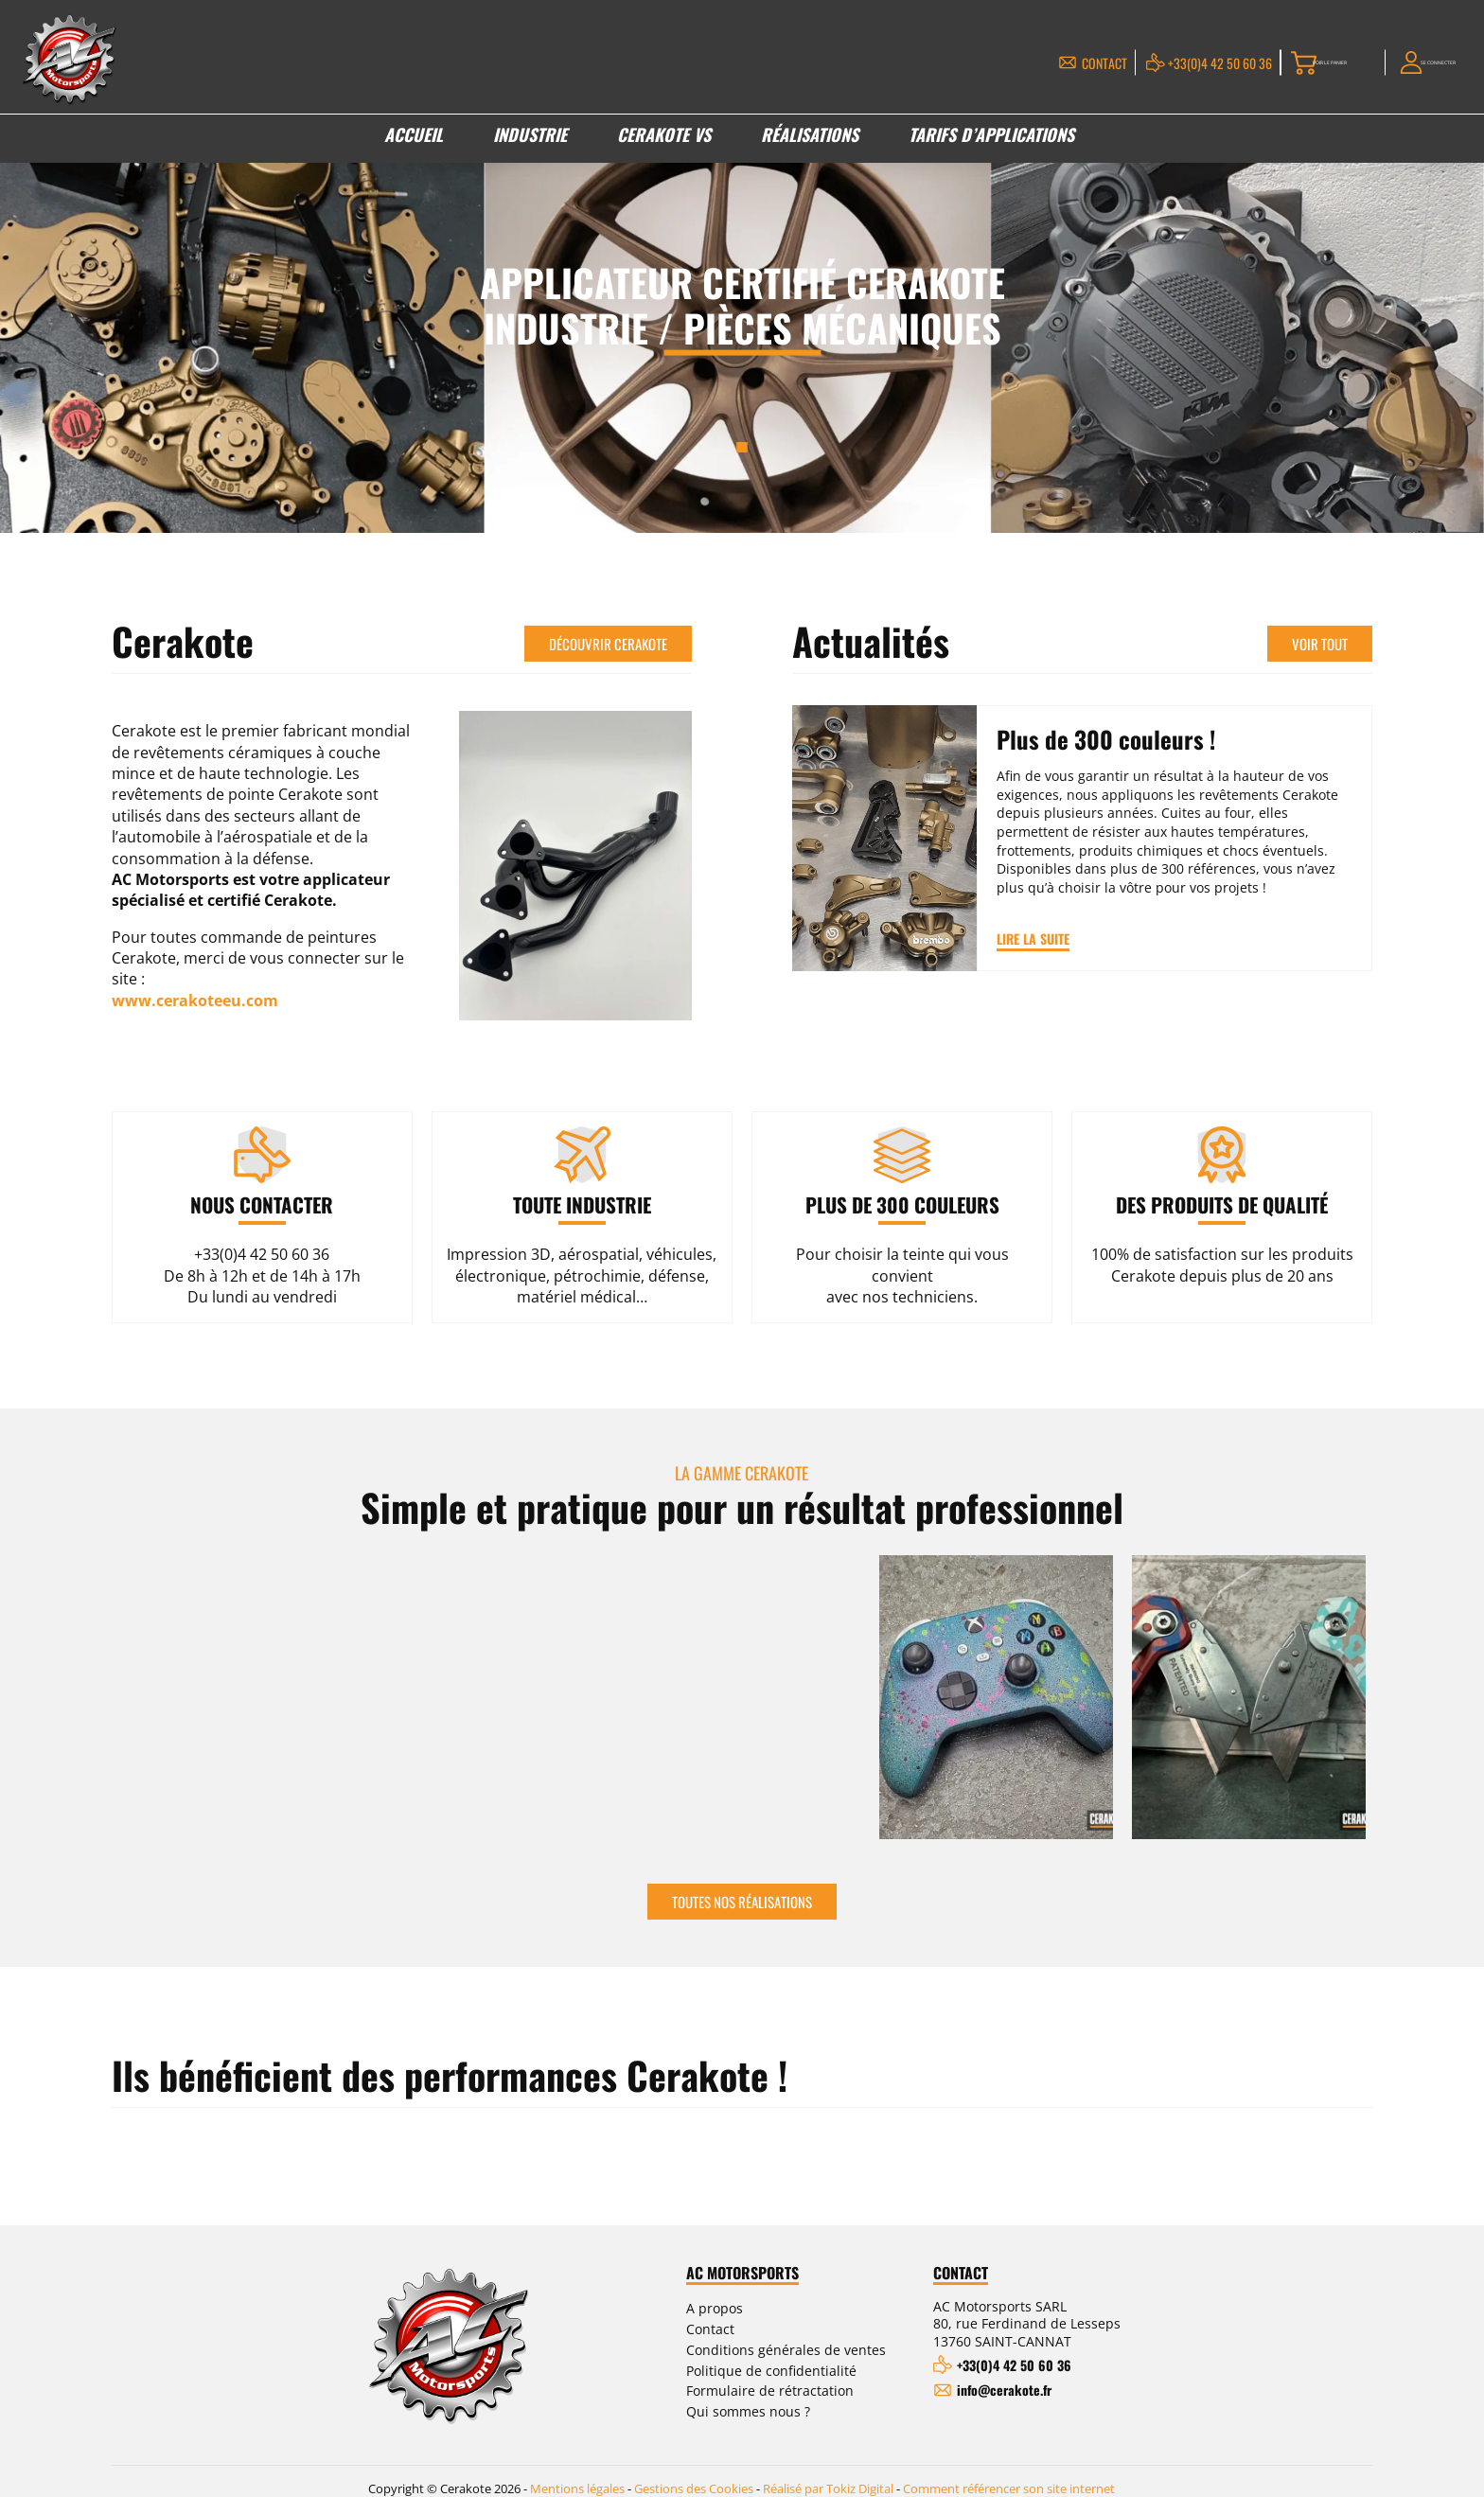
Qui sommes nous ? (748, 2413)
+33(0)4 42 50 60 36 (1138, 65)
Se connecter (1423, 65)
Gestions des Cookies (693, 2474)
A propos (714, 2310)
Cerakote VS (664, 142)
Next (1362, 1702)
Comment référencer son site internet (1009, 2474)
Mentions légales (577, 2474)
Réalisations (809, 142)
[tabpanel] (742, 320)
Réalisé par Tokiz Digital (828, 2474)
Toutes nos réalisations (742, 1902)
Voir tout (1320, 640)
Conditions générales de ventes (786, 2352)
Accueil (413, 142)
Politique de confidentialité (771, 2372)
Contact (1022, 65)
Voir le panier (1277, 65)
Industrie (530, 142)
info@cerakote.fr (1004, 2391)
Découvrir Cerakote (608, 640)
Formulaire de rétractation (770, 2392)
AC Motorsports (742, 2274)
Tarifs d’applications (991, 142)
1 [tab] (742, 447)
